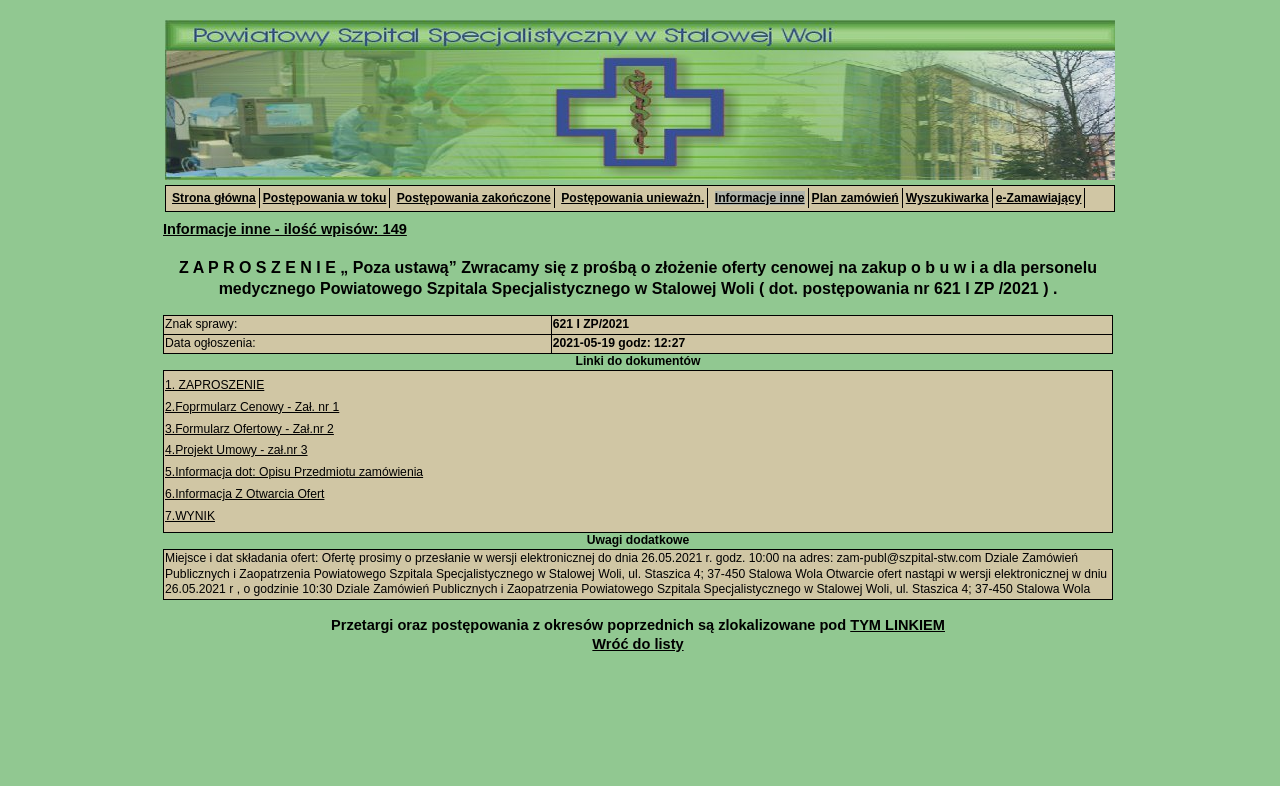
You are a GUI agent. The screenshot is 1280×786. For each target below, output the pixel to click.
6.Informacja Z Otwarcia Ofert (244, 494)
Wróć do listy (637, 644)
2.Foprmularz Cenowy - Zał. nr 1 (252, 407)
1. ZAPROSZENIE (214, 385)
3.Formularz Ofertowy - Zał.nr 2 (249, 429)
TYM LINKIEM (897, 625)
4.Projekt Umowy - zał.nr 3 (236, 450)
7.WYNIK (190, 516)
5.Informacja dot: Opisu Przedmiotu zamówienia (294, 472)
